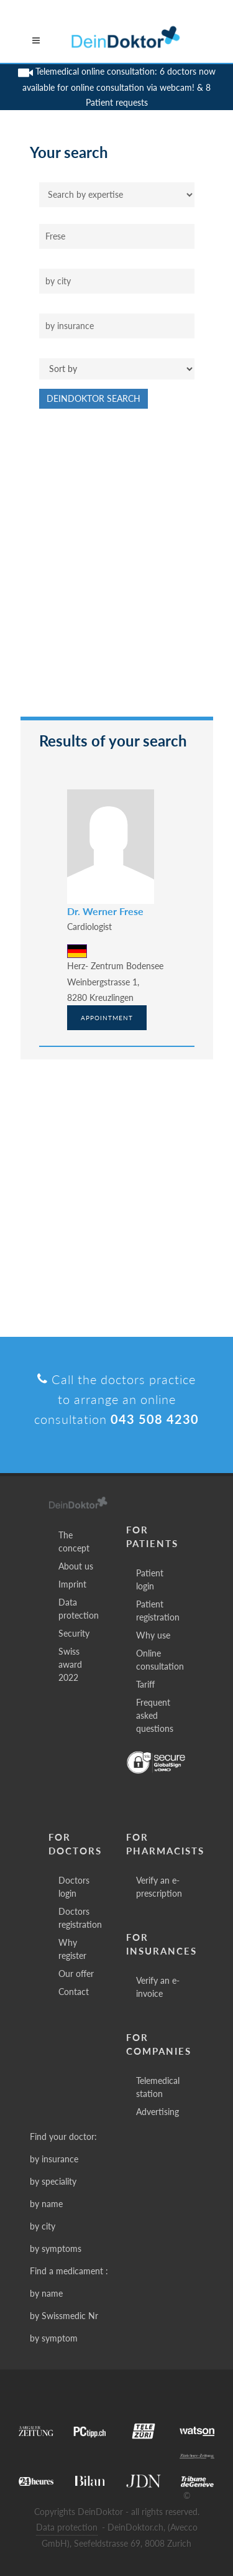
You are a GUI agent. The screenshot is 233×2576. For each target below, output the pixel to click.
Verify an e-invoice (158, 1987)
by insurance (54, 2159)
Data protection (78, 1608)
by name (46, 2203)
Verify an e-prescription (159, 1887)
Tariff (145, 1684)
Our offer (76, 1973)
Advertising (157, 2111)
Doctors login (73, 1887)
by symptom (54, 2338)
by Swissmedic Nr (64, 2315)
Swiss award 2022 (70, 1664)
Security (73, 1633)
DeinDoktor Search (93, 398)
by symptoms (55, 2248)
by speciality (53, 2181)
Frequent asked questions (154, 1715)
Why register (72, 1949)
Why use (153, 1635)
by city (42, 2226)
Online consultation (160, 1660)
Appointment (107, 1017)
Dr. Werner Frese (105, 911)
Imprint (72, 1584)
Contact (73, 1991)
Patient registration (158, 1610)
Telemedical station (158, 2087)
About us (75, 1566)
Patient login (149, 1579)
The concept (73, 1541)
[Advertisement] (116, 569)
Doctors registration (80, 1918)
